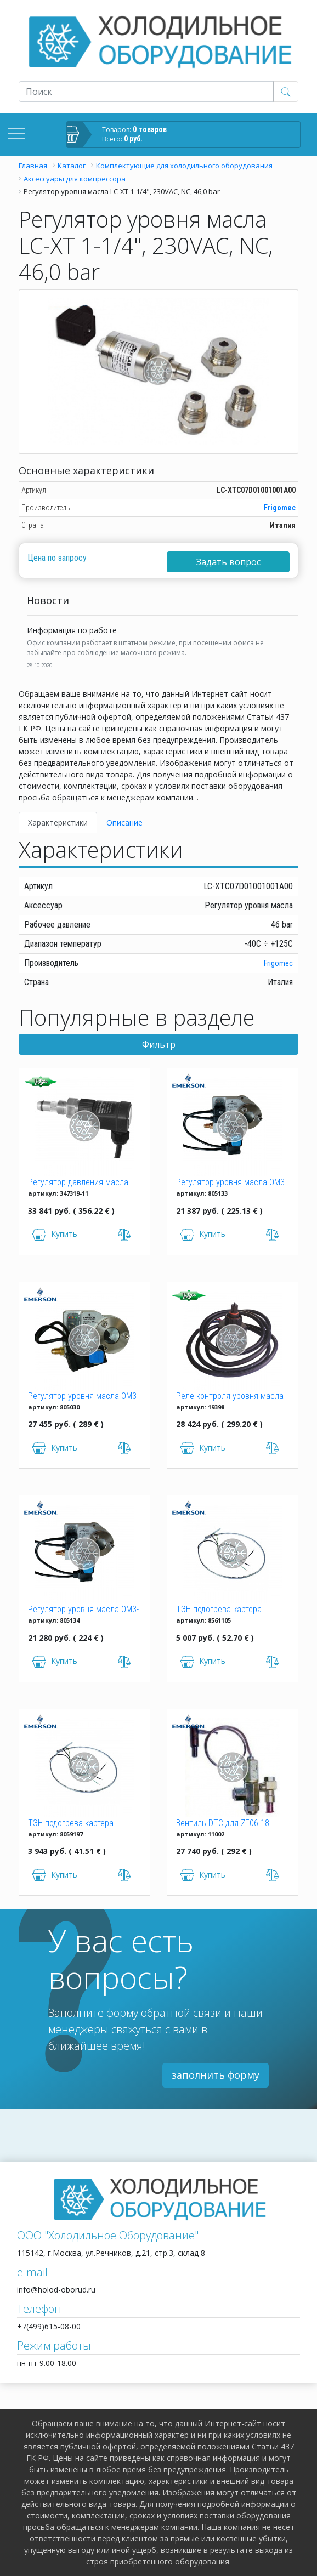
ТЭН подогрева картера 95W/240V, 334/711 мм (71, 1824)
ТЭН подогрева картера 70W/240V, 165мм (219, 1610)
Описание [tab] (124, 822)
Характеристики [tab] (58, 822)
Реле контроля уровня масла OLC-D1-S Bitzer (230, 1397)
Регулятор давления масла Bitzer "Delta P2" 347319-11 (78, 1183)
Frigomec (280, 507)
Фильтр (159, 1044)
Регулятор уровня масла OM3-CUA (83, 1397)
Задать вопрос (228, 562)
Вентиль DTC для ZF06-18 (222, 1823)
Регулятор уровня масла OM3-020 (231, 1183)
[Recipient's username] (146, 91)
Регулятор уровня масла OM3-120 (83, 1610)
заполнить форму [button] (215, 2075)
